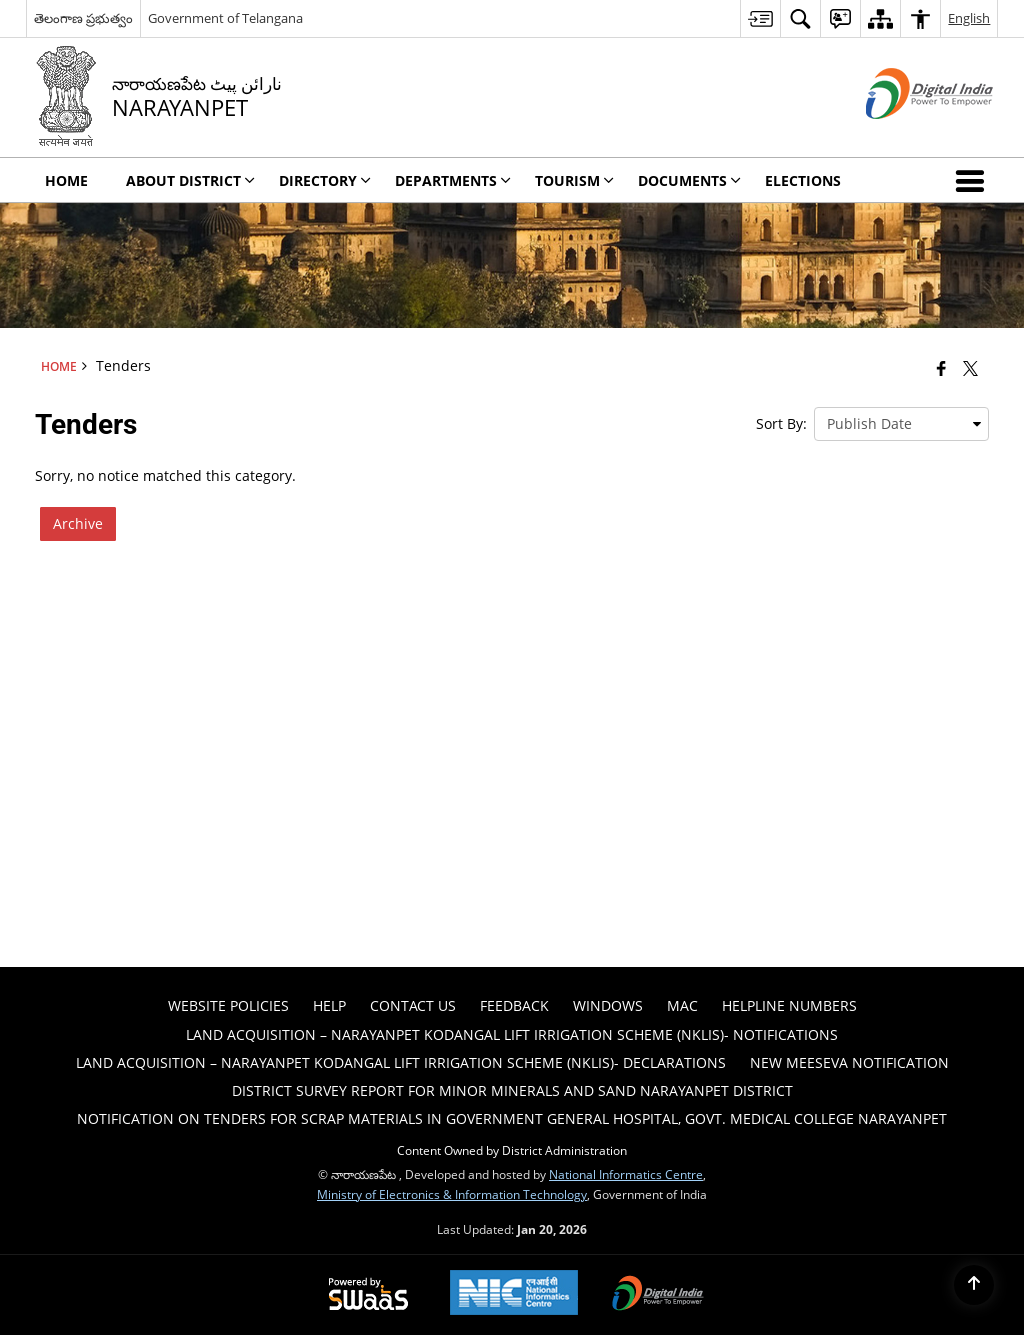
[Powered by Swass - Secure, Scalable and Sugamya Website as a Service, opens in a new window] (368, 1295)
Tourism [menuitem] (574, 180)
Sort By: (781, 423)
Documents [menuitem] (689, 180)
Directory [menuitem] (325, 180)
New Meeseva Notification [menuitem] (849, 1062)
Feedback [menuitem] (514, 1005)
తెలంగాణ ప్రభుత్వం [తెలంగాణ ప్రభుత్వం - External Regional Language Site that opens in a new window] (83, 18)
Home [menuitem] (66, 180)
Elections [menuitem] (803, 180)
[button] (974, 180)
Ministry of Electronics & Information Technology (452, 1194)
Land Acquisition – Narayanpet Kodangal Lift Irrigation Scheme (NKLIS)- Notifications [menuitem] (512, 1034)
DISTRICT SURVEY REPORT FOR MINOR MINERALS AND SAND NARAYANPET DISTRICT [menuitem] (512, 1090)
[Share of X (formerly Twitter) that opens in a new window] (970, 368)
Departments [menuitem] (453, 180)
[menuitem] (760, 18)
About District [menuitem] (190, 180)
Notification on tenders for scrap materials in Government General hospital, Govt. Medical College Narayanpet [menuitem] (512, 1118)
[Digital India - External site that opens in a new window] (904, 135)
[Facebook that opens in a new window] (941, 368)
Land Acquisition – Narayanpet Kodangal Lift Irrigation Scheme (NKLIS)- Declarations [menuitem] (401, 1062)
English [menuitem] (969, 18)
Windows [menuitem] (608, 1005)
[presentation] (901, 424)
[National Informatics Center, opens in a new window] (514, 1294)
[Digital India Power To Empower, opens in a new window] (658, 1295)
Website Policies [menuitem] (228, 1005)
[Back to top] (974, 1285)
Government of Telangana (225, 18)
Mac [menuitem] (682, 1005)
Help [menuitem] (329, 1005)
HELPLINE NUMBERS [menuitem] (789, 1005)
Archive (78, 523)
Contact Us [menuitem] (413, 1005)
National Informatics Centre (626, 1174)
